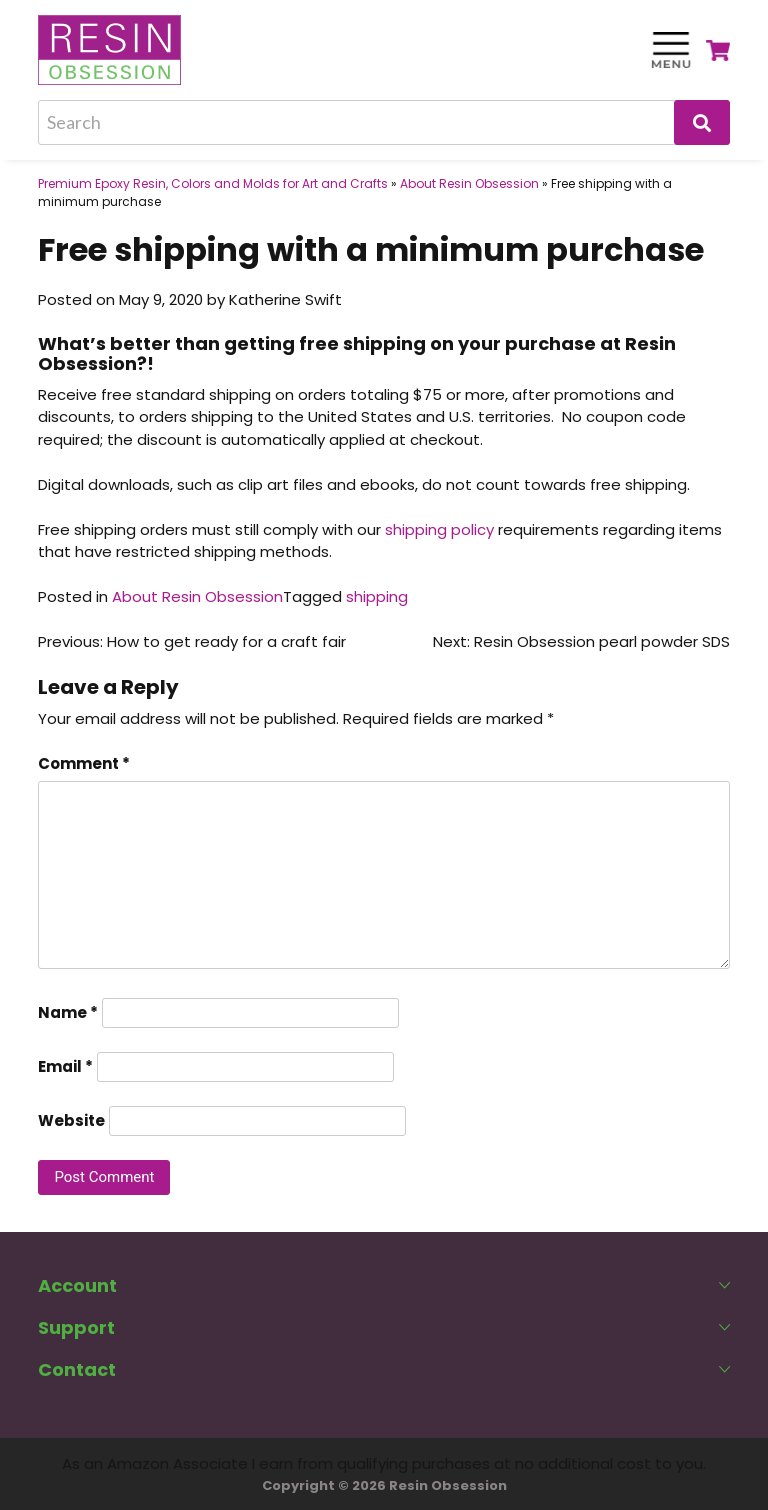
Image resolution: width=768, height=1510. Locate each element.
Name (68, 1012)
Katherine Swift (285, 299)
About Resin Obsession (469, 183)
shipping (377, 596)
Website (71, 1120)
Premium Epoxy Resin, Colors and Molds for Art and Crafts (213, 183)
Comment (84, 763)
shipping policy (439, 529)
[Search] (383, 122)
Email (65, 1066)
